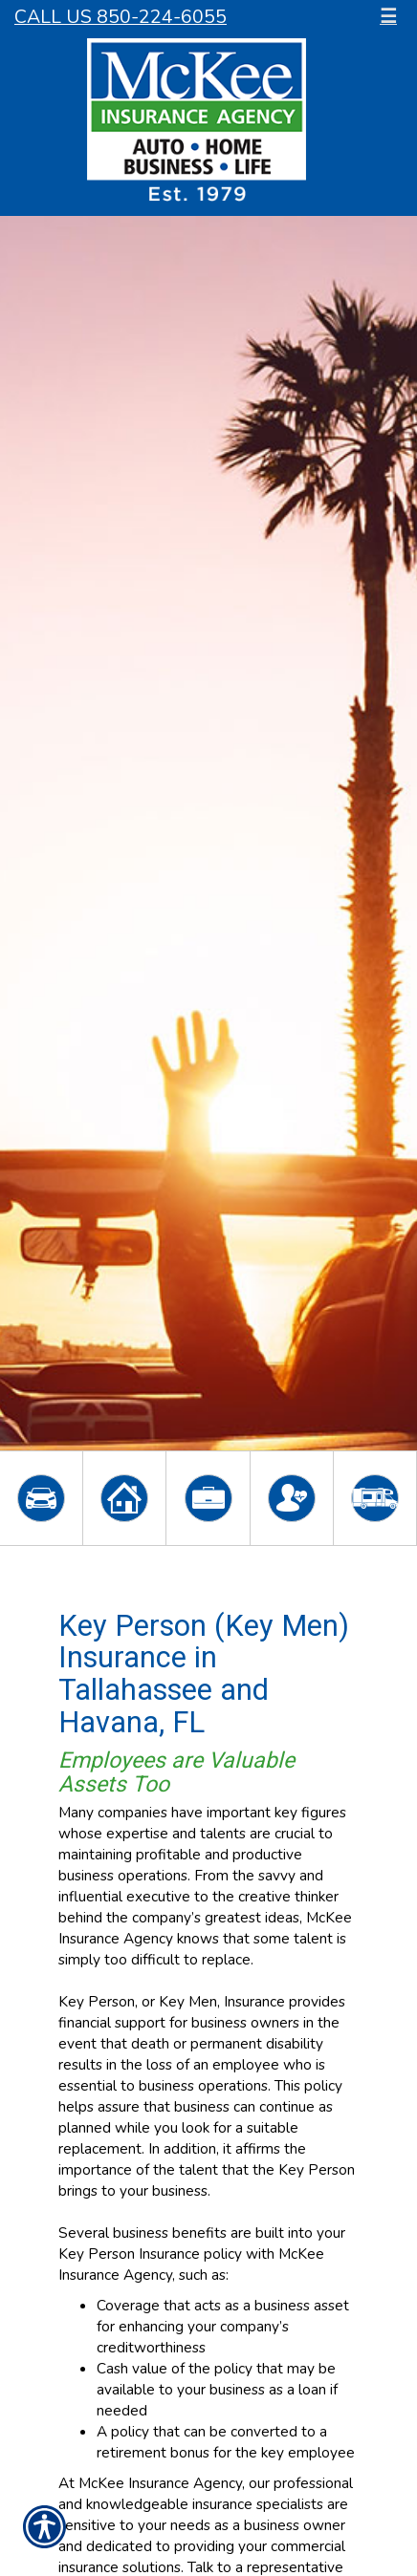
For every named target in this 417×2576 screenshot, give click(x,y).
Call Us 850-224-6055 (120, 17)
